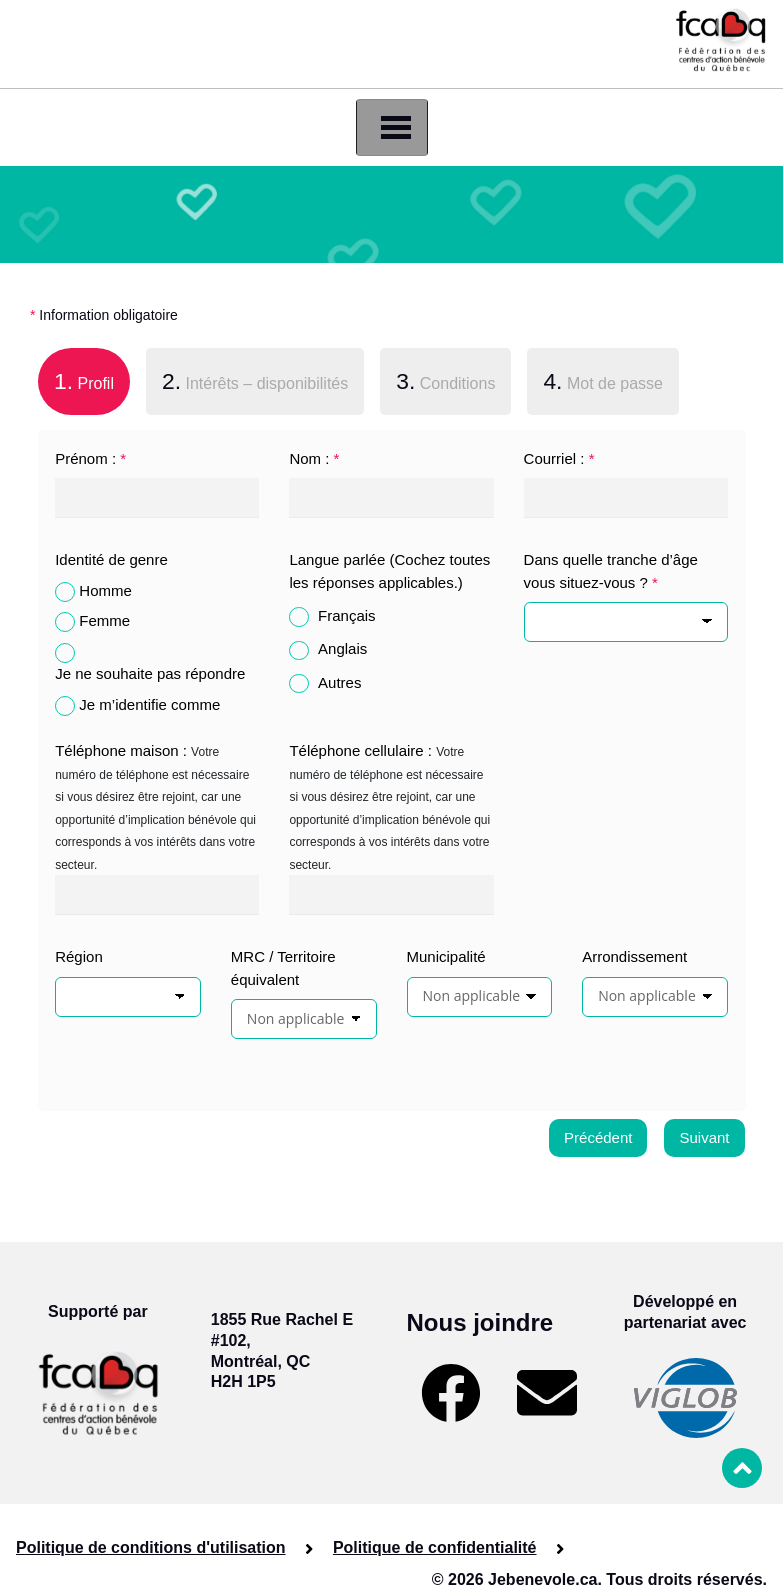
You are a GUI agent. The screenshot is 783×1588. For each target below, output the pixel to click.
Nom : (314, 458)
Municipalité (446, 956)
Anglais (342, 648)
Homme (105, 590)
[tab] (84, 385)
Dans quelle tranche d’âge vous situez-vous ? (611, 571)
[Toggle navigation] (392, 127)
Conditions (445, 381)
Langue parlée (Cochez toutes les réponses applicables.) (389, 571)
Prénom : (90, 458)
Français (347, 615)
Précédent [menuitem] (598, 1137)
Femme (104, 620)
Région (79, 956)
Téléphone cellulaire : (360, 750)
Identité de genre (111, 559)
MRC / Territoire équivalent (283, 968)
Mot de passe (603, 381)
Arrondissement (634, 956)
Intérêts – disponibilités (255, 381)
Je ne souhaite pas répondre (150, 673)
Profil (76, 379)
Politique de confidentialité (435, 1547)
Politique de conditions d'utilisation (151, 1547)
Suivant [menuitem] (704, 1137)
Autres (339, 682)
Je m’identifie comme (149, 704)
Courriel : (559, 458)
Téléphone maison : (121, 750)
